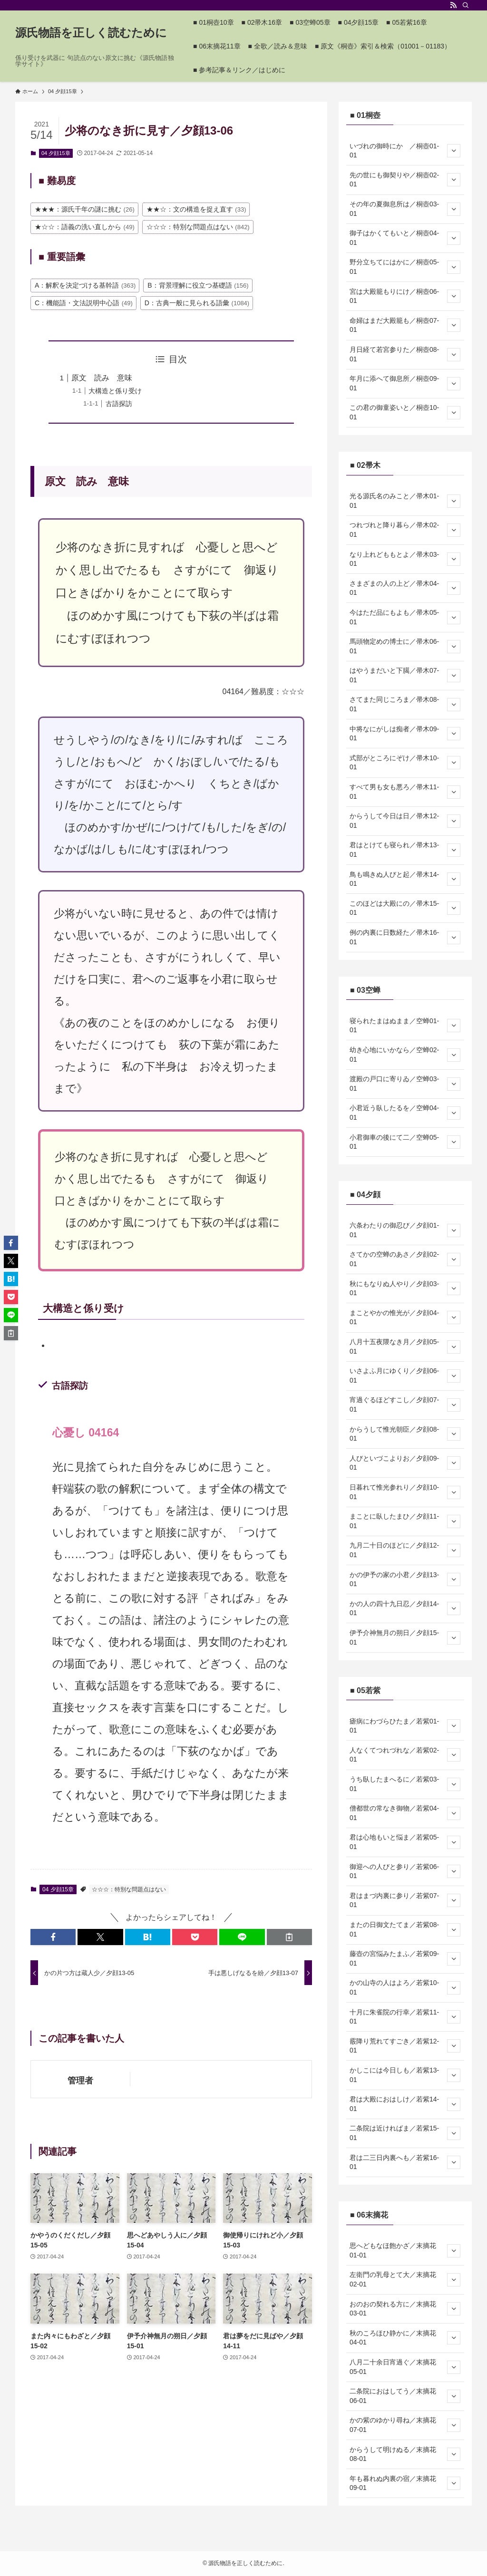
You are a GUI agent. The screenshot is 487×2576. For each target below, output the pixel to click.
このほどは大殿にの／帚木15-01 (405, 908)
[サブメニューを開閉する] (453, 150)
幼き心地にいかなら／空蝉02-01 (405, 1054)
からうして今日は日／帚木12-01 (405, 820)
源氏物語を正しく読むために (91, 33)
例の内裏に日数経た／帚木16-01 (405, 937)
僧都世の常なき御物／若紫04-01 (405, 1812)
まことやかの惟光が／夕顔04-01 (405, 1317)
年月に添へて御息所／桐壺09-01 (405, 383)
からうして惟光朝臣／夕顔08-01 (405, 1434)
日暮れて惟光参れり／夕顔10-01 (405, 1492)
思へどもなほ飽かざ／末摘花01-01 (405, 2250)
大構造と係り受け (115, 391)
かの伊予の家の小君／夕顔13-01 (405, 1579)
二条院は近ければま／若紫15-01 (405, 2132)
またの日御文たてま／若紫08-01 (405, 1929)
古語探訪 (119, 403)
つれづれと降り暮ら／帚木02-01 (405, 529)
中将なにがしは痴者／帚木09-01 (405, 733)
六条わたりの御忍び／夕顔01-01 (405, 1230)
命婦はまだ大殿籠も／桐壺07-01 (405, 325)
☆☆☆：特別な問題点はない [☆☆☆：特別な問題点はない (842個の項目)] (198, 227)
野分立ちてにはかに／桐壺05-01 (405, 266)
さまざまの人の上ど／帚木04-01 (405, 588)
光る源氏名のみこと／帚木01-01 (405, 500)
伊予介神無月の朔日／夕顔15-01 (405, 1637)
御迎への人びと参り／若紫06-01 (405, 1871)
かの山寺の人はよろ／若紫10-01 (405, 1987)
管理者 (80, 2080)
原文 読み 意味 (101, 378)
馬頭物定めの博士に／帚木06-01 (405, 646)
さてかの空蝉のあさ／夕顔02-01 (405, 1259)
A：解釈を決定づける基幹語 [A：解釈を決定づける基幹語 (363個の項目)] (85, 285)
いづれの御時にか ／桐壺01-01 (405, 150)
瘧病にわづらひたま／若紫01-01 (405, 1725)
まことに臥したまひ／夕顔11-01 (405, 1521)
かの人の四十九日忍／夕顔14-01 (405, 1608)
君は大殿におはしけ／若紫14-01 (405, 2103)
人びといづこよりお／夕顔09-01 (405, 1463)
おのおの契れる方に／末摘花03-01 (405, 2308)
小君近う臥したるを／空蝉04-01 (405, 1112)
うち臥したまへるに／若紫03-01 (405, 1783)
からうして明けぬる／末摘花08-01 (405, 2454)
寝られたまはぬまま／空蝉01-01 (405, 1025)
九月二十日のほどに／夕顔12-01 (405, 1550)
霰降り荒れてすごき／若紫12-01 (405, 2045)
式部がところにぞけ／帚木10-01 (405, 762)
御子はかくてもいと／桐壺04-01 (405, 237)
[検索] (465, 5)
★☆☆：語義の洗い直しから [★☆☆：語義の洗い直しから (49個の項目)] (85, 227)
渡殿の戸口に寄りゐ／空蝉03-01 (405, 1083)
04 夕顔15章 (55, 153)
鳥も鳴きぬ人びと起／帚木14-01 (405, 879)
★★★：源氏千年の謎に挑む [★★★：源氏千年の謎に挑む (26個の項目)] (85, 209)
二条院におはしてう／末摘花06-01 (405, 2395)
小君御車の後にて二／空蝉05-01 (405, 1142)
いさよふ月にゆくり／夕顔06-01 (405, 1375)
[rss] (453, 5)
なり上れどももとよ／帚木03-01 (405, 559)
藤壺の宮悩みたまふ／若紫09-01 (405, 1958)
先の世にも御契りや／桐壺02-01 (405, 179)
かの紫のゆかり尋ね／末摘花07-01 (405, 2424)
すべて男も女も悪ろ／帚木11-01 (405, 791)
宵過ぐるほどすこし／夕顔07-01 (405, 1404)
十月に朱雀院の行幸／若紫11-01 (405, 2016)
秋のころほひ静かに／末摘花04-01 (405, 2337)
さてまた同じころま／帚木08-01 (405, 704)
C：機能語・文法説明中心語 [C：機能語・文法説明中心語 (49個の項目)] (84, 303)
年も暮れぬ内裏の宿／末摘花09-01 (405, 2483)
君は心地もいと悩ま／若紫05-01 (405, 1841)
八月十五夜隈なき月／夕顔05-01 (405, 1346)
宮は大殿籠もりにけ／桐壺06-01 (405, 296)
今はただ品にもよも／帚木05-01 (405, 617)
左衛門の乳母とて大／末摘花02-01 (405, 2279)
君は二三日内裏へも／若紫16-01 (405, 2162)
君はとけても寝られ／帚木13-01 (405, 849)
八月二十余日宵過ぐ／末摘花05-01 (405, 2366)
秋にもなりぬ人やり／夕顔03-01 (405, 1288)
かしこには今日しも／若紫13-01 (405, 2074)
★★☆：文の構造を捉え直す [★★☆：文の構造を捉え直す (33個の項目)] (196, 209)
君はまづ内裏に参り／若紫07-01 (405, 1900)
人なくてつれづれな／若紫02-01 (405, 1754)
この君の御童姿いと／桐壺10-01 (405, 412)
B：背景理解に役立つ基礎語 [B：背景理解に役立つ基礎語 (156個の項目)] (197, 285)
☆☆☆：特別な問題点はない (129, 1889)
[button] (53, 1937)
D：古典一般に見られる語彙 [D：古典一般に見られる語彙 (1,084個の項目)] (197, 303)
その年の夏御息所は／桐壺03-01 (405, 208)
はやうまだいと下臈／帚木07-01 (405, 675)
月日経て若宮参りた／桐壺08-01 (405, 354)
